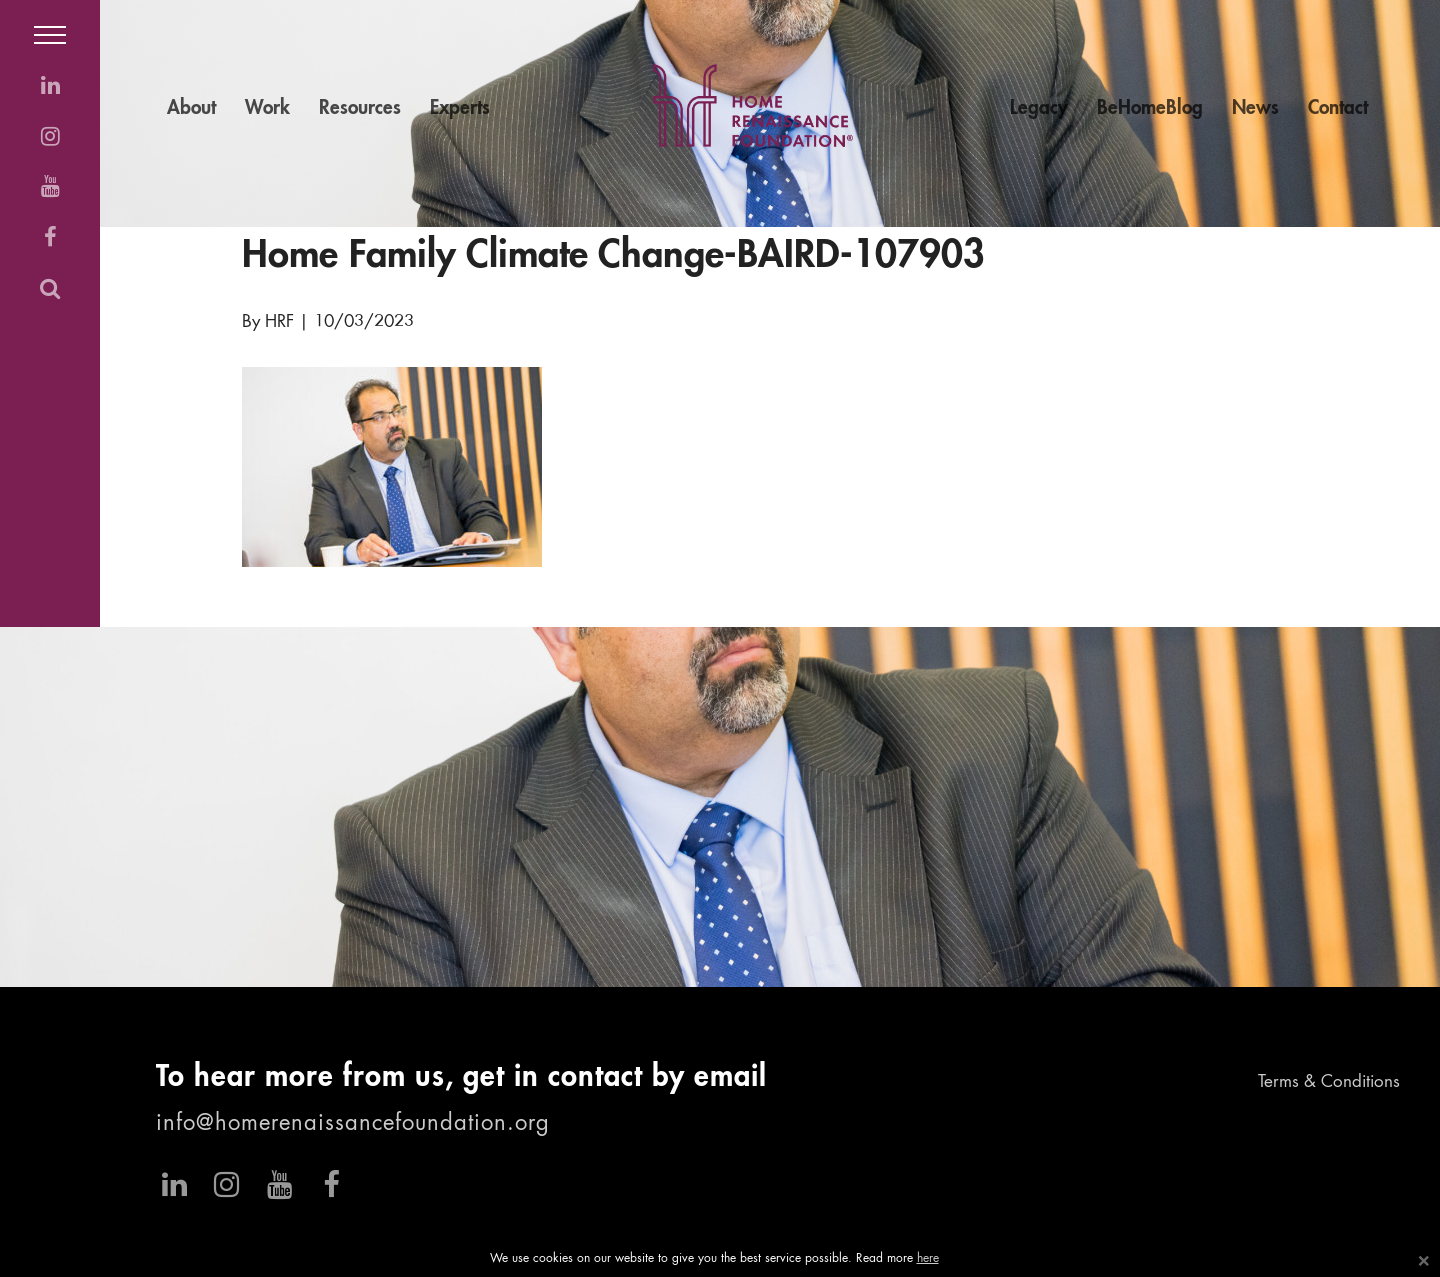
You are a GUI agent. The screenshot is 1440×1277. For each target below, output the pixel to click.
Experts (460, 108)
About (191, 108)
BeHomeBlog (1150, 108)
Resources (360, 108)
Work (267, 108)
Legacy (1039, 108)
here (928, 1259)
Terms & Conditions (1329, 1082)
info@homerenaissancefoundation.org (353, 1124)
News (1255, 108)
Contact (1338, 108)
